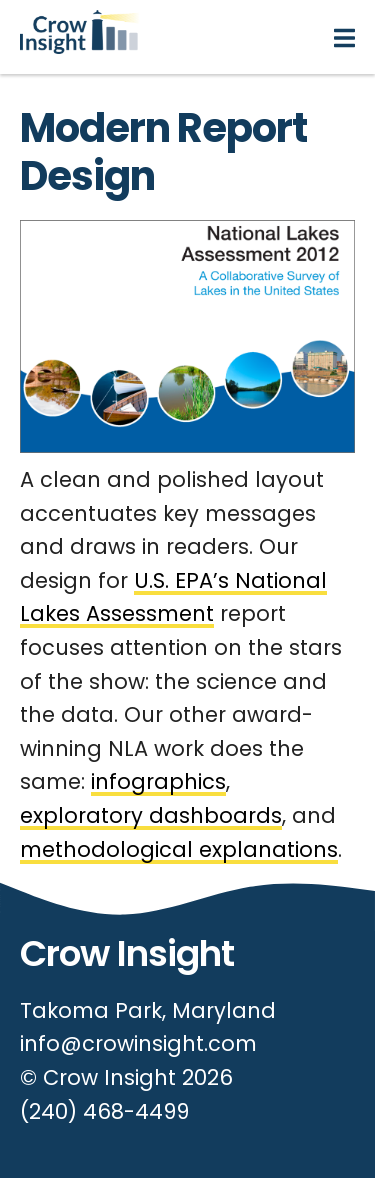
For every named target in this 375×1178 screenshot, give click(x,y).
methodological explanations (179, 849)
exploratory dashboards (151, 815)
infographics (158, 781)
